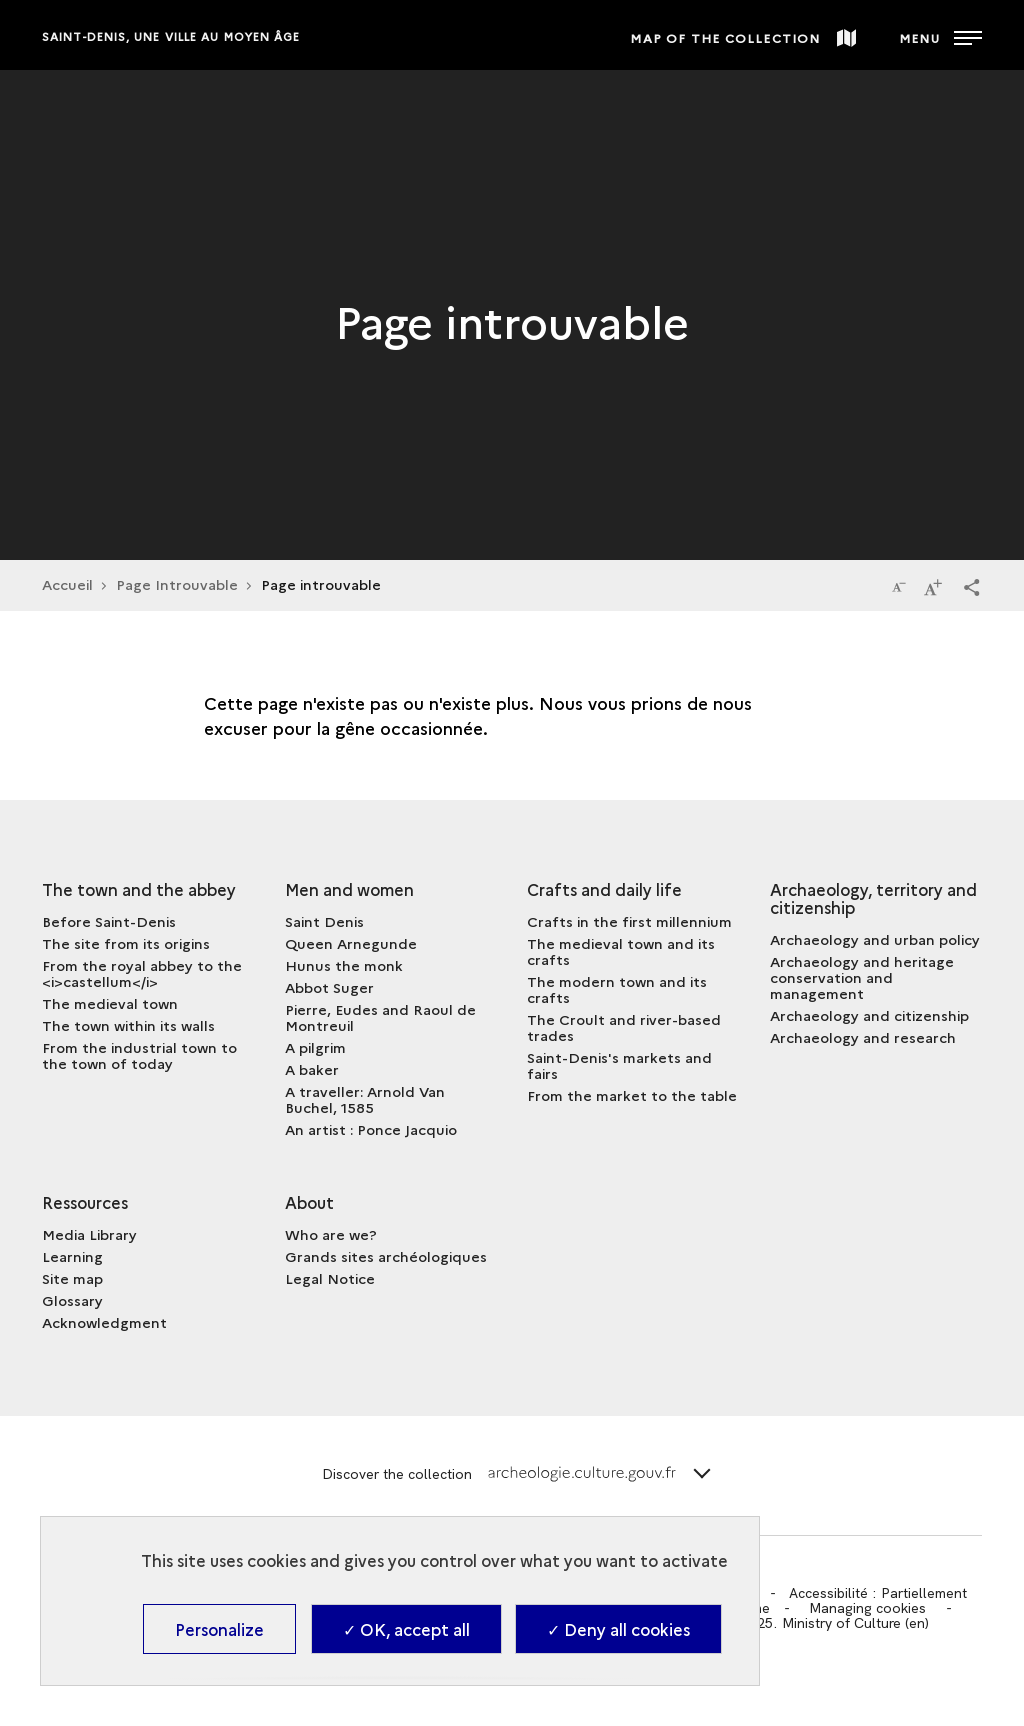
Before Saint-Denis (109, 921)
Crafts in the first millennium (629, 921)
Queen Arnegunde (351, 943)
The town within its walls (128, 1025)
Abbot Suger (329, 987)
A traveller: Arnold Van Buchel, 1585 (365, 1099)
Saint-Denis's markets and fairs (619, 1065)
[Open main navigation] (940, 35)
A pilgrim (315, 1047)
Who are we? (331, 1234)
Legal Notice (330, 1278)
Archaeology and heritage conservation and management (862, 977)
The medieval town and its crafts (621, 951)
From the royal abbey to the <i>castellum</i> (142, 973)
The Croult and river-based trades (624, 1027)
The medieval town (110, 1003)
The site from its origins (126, 943)
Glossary (72, 1300)
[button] (972, 586)
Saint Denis (324, 921)
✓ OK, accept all (406, 1629)
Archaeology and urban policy (875, 939)
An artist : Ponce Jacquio (371, 1129)
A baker (312, 1069)
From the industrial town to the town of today (139, 1055)
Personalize (219, 1629)
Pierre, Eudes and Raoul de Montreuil (380, 1017)
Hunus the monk (344, 965)
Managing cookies (867, 1608)
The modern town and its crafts (617, 989)
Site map (72, 1278)
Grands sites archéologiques (386, 1256)
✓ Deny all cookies (618, 1629)
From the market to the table (632, 1095)
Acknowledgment (104, 1322)
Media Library (89, 1234)
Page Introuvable (177, 584)
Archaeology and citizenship (869, 1015)
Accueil (67, 584)
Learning (72, 1256)
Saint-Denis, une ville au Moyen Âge (171, 36)
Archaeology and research (863, 1037)
